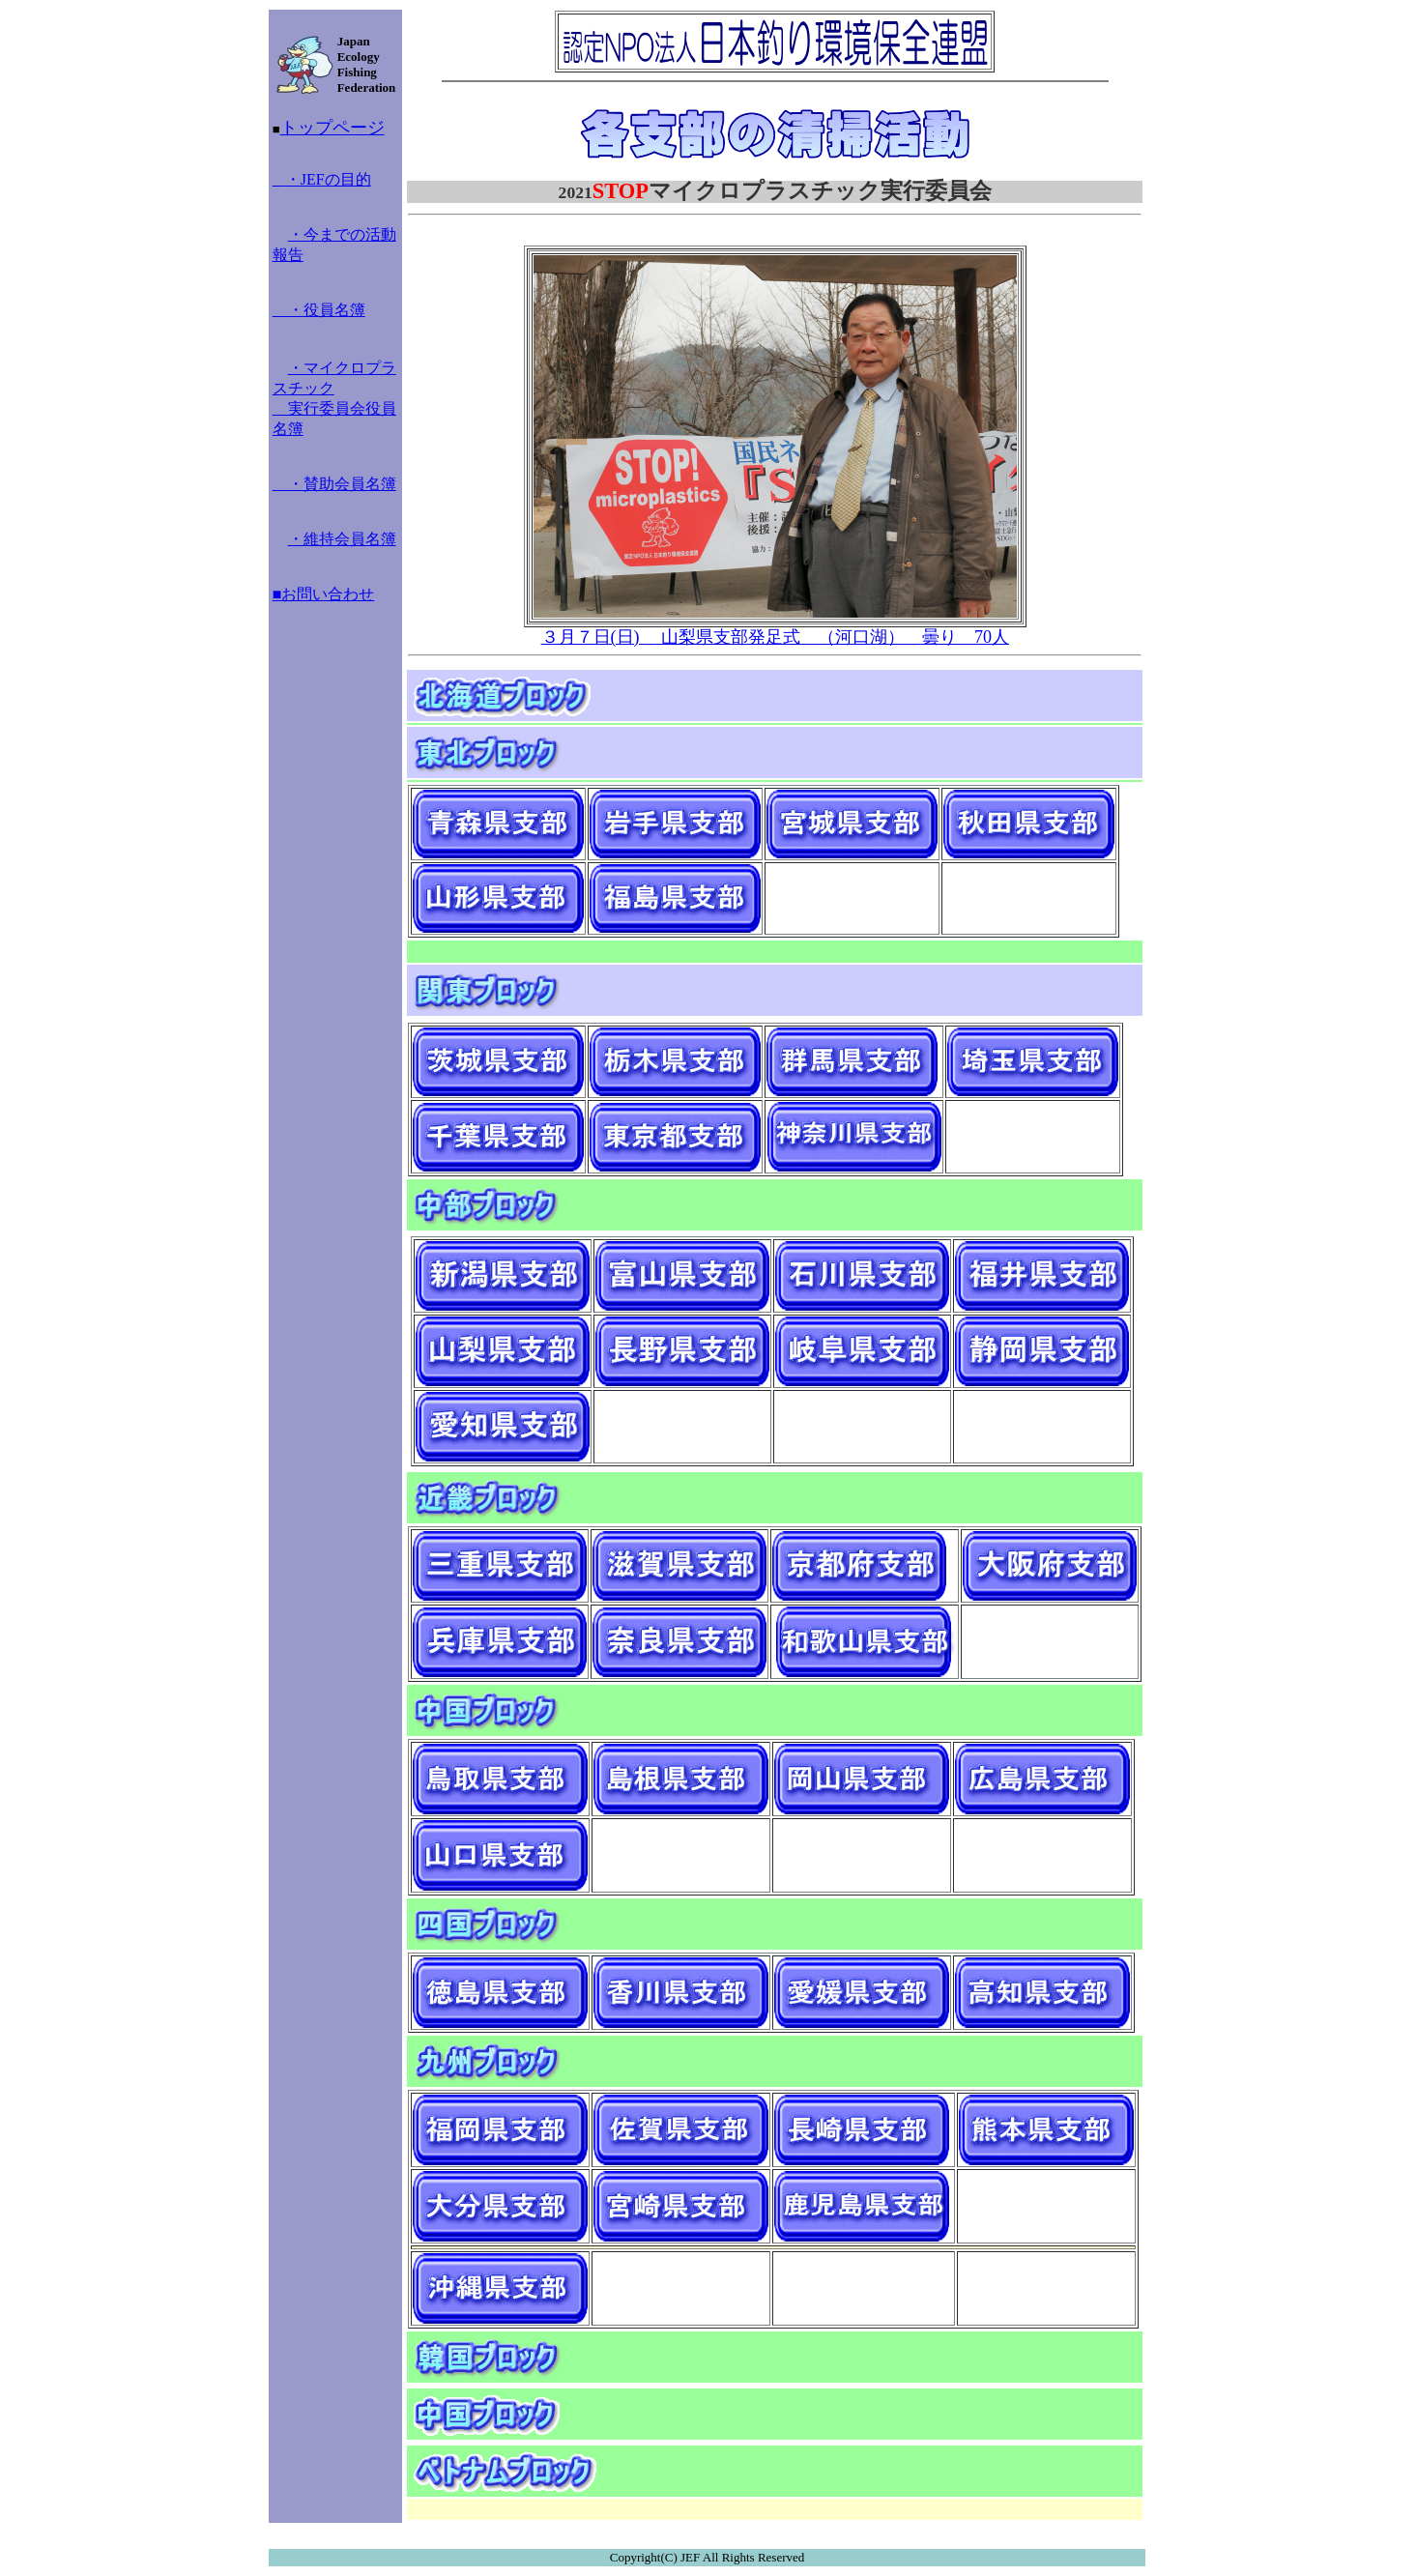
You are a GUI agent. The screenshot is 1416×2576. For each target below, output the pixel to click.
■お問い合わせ (324, 594)
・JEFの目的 (322, 179)
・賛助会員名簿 (334, 484)
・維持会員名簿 (342, 539)
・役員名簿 (319, 310)
